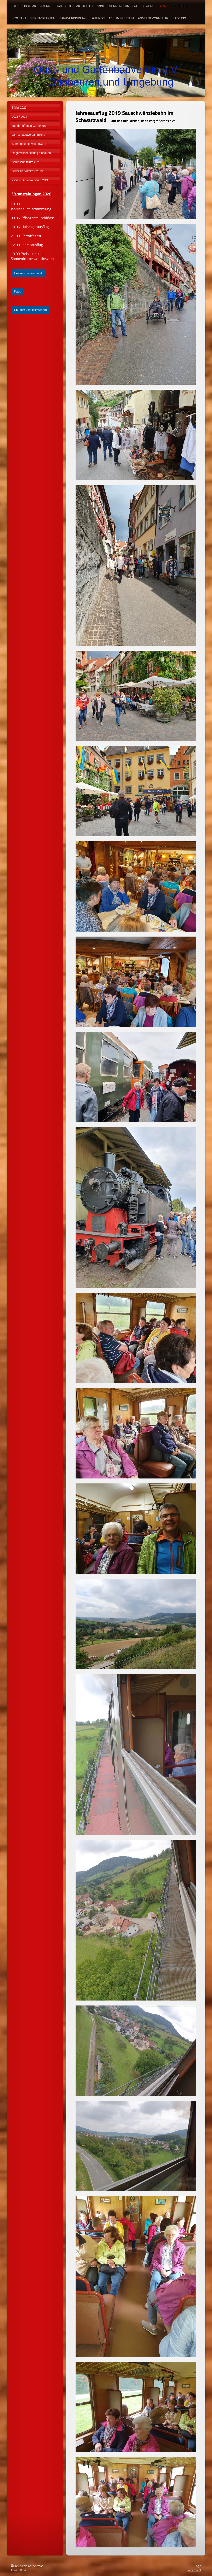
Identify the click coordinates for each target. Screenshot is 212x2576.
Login (198, 2566)
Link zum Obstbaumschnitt (30, 309)
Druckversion (21, 2566)
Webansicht (194, 2570)
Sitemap (38, 2566)
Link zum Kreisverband (28, 273)
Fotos (17, 291)
